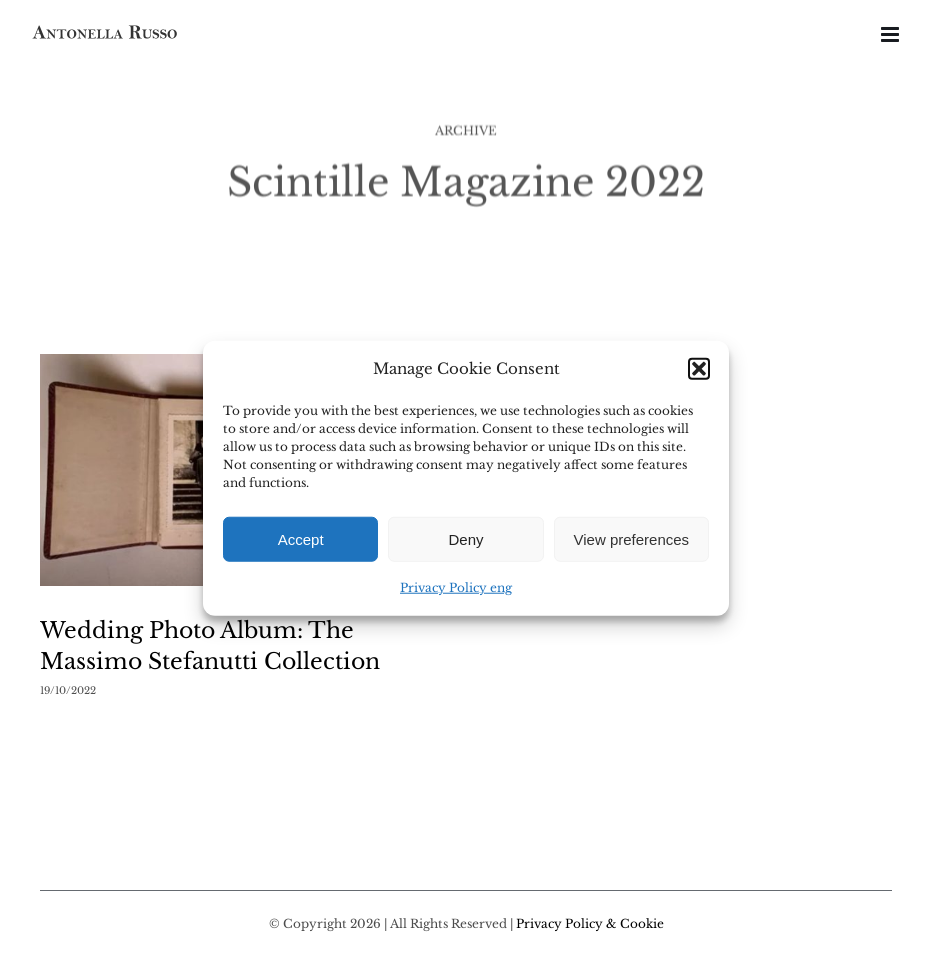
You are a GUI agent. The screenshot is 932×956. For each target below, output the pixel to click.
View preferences (632, 539)
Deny (465, 539)
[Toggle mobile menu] (891, 34)
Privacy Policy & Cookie (590, 923)
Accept (301, 539)
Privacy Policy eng (456, 587)
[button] (699, 369)
